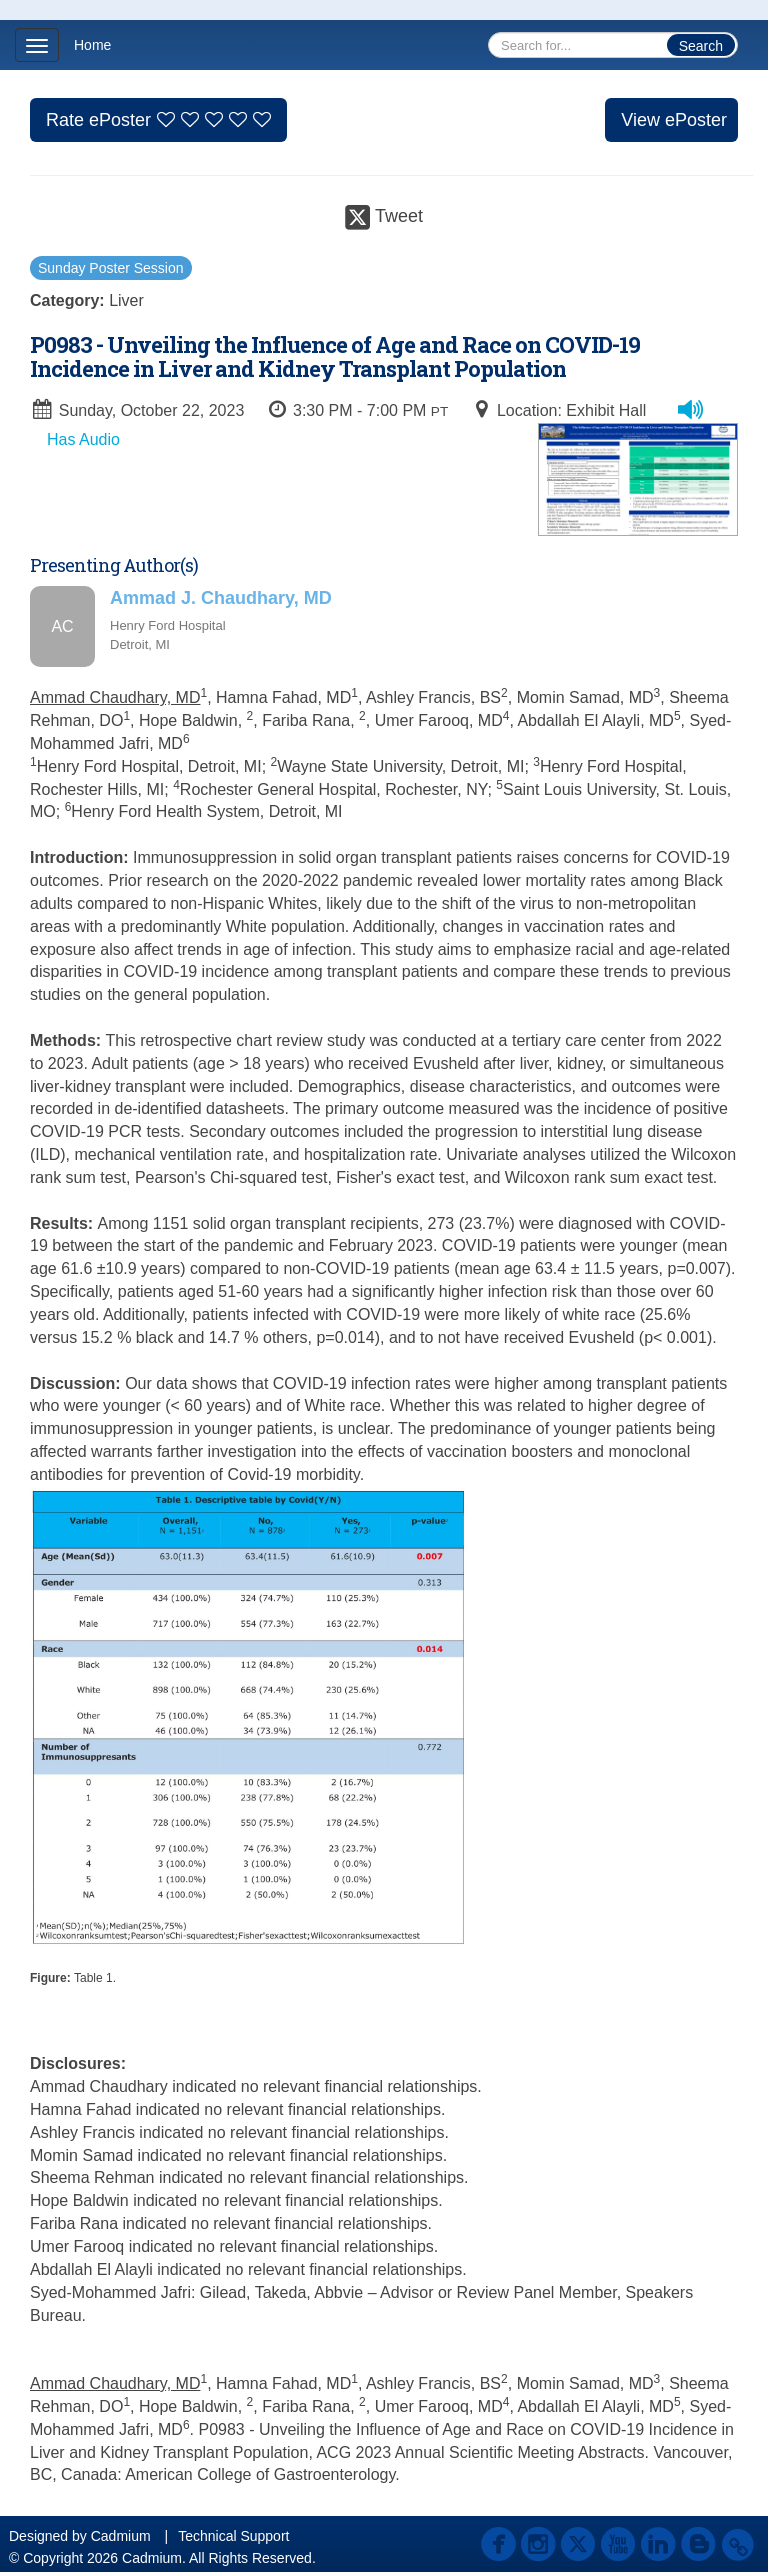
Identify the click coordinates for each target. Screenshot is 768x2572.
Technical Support (233, 2536)
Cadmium (121, 2536)
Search (701, 46)
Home (92, 45)
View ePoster (674, 120)
